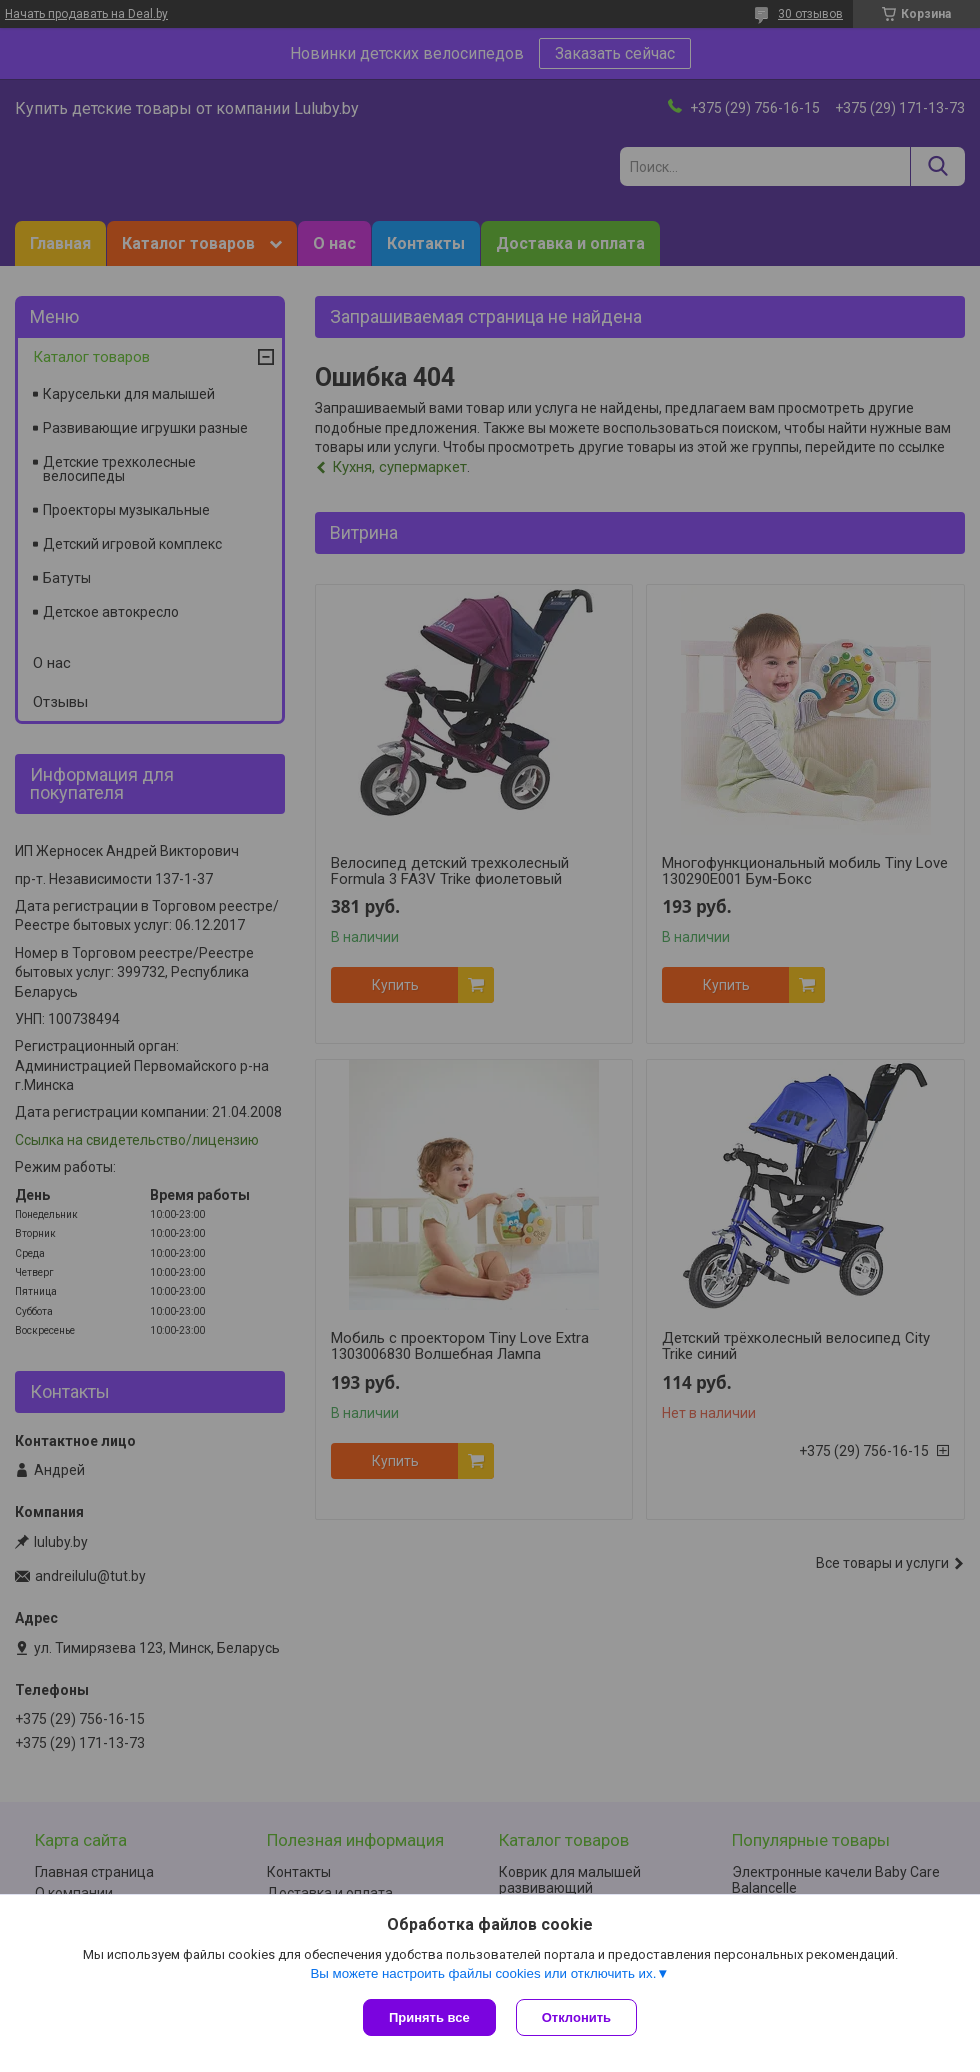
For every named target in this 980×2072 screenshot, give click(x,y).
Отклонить (576, 2017)
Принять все (429, 2017)
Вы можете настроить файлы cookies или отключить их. (483, 1973)
